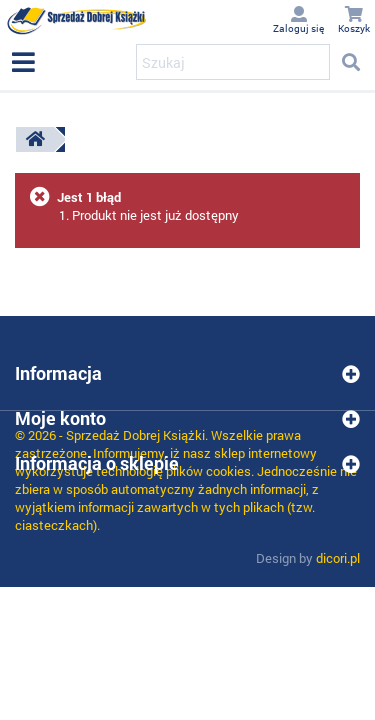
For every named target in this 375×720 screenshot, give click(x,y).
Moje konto (60, 418)
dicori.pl (338, 558)
